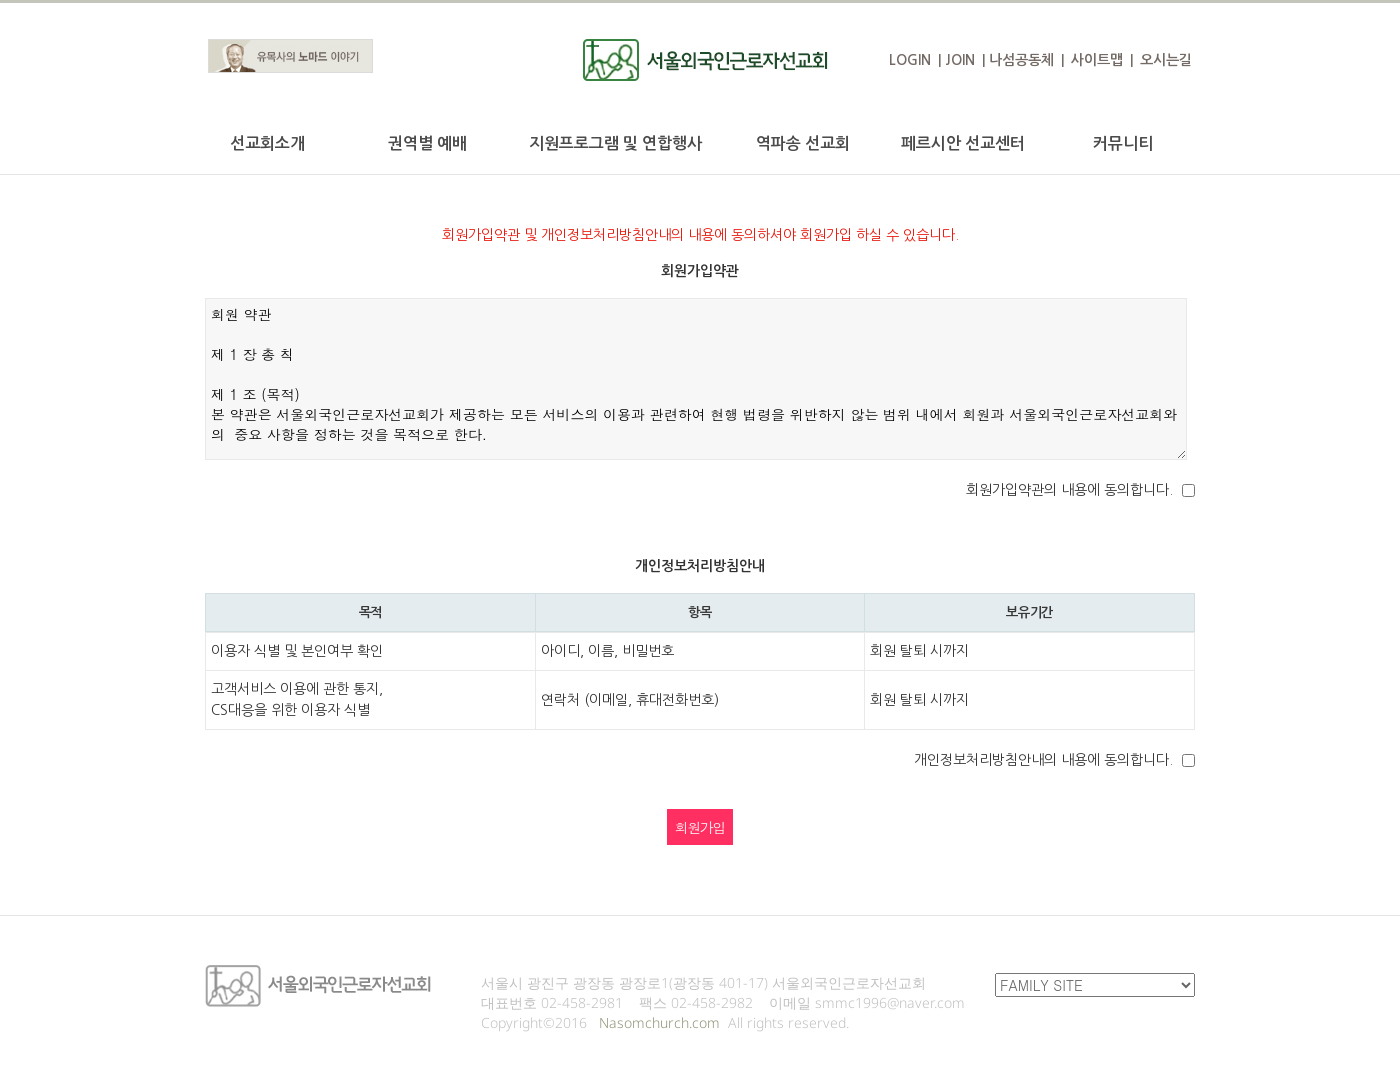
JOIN (960, 60)
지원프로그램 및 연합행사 (615, 143)
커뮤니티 (1123, 143)
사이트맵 (1097, 60)
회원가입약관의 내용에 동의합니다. (1069, 490)
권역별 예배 (427, 143)
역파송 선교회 (803, 143)
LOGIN (910, 60)
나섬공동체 (1021, 60)
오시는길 (1166, 60)
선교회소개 (267, 143)
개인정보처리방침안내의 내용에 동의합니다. (1043, 760)
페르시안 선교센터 (963, 143)
